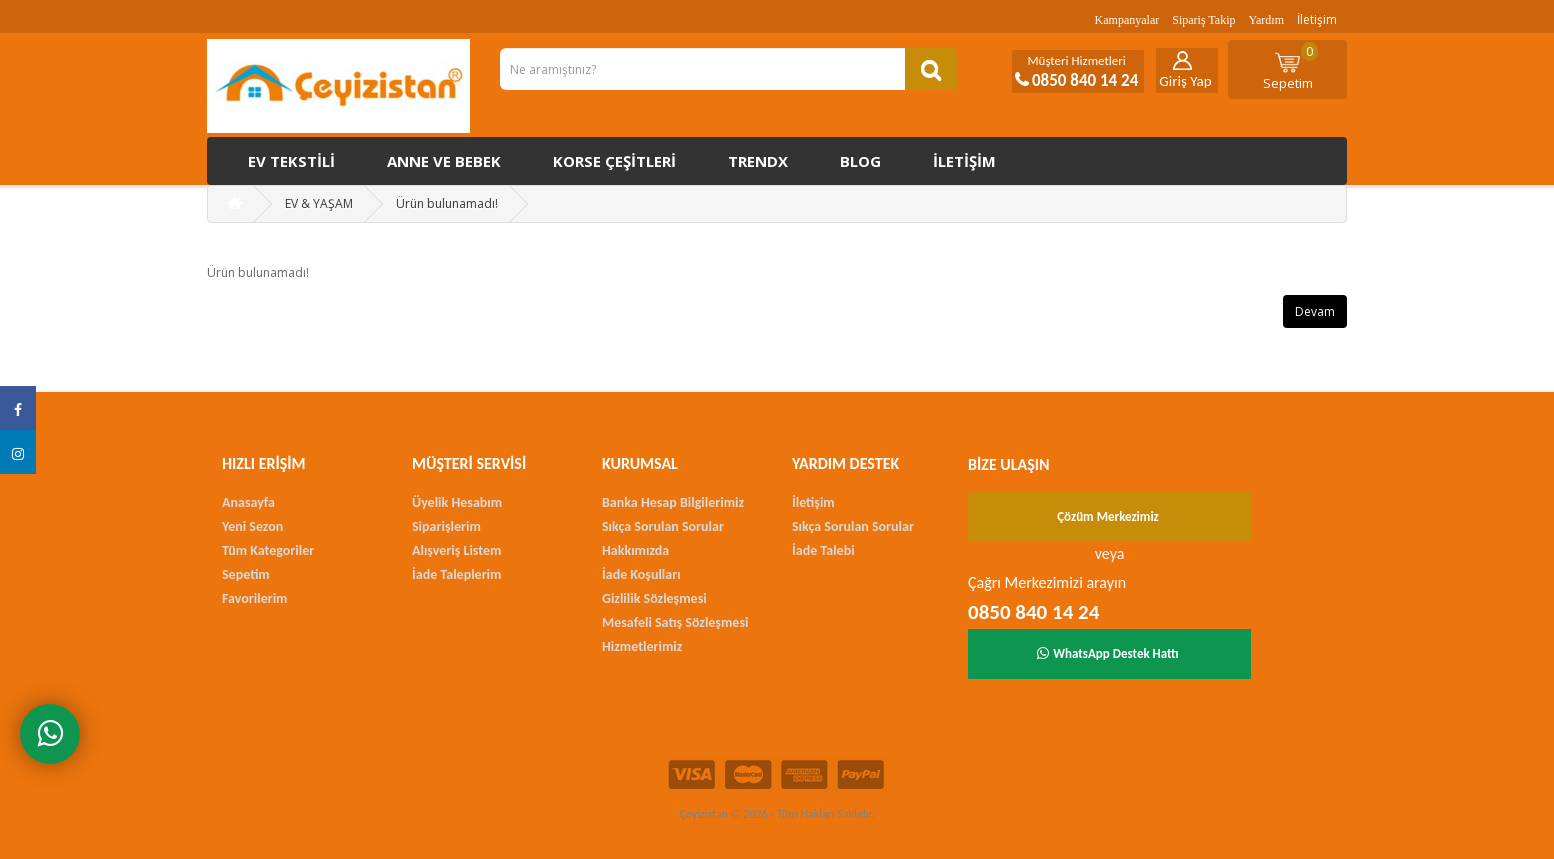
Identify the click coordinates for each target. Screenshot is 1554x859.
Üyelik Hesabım (457, 502)
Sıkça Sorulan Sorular (663, 526)
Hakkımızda (635, 550)
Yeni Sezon (252, 526)
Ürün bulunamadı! (447, 203)
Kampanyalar (1127, 20)
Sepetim (1291, 67)
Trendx (758, 161)
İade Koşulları (641, 574)
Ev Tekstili (291, 161)
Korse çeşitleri (614, 161)
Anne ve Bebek (444, 161)
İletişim (1317, 19)
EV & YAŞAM (319, 203)
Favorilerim (254, 598)
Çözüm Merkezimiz (1108, 516)
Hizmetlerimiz (642, 646)
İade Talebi (823, 550)
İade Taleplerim (456, 574)
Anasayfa (248, 502)
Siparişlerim (446, 526)
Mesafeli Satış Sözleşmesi (675, 622)
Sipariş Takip (1203, 20)
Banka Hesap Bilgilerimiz (673, 502)
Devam (1315, 311)
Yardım (1266, 20)
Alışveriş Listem (456, 550)
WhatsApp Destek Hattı (1108, 653)
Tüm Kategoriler (268, 550)
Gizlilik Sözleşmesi (654, 598)
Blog (860, 161)
